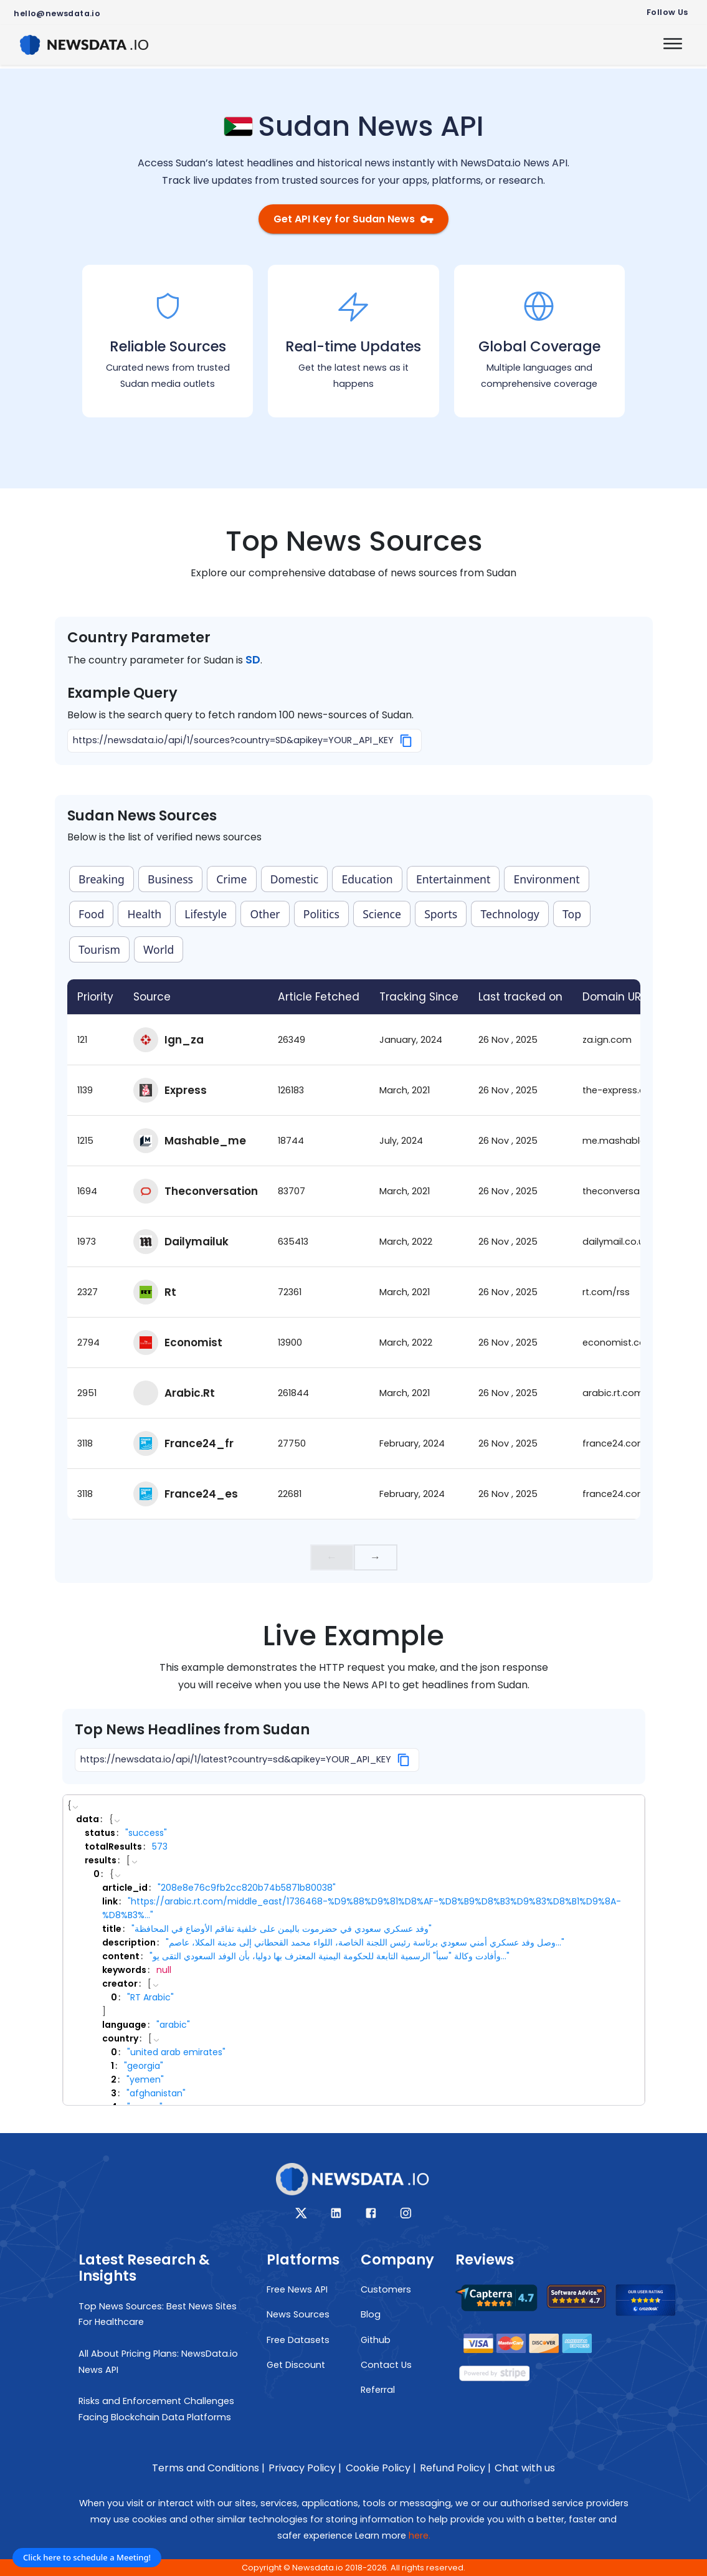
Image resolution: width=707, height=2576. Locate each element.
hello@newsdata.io (57, 13)
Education (367, 879)
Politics (321, 913)
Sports (440, 913)
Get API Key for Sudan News (353, 219)
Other (265, 913)
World (158, 949)
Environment (547, 879)
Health (145, 913)
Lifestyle (205, 913)
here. (419, 2535)
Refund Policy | (455, 2468)
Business (170, 879)
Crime (231, 879)
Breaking (101, 879)
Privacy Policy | (304, 2468)
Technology (509, 913)
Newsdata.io (317, 2567)
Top (571, 913)
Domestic (294, 879)
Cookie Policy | (381, 2468)
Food (91, 913)
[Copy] (406, 741)
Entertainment (453, 879)
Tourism (99, 949)
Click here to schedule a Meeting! (87, 2557)
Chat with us (525, 2468)
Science (382, 913)
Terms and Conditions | (208, 2468)
